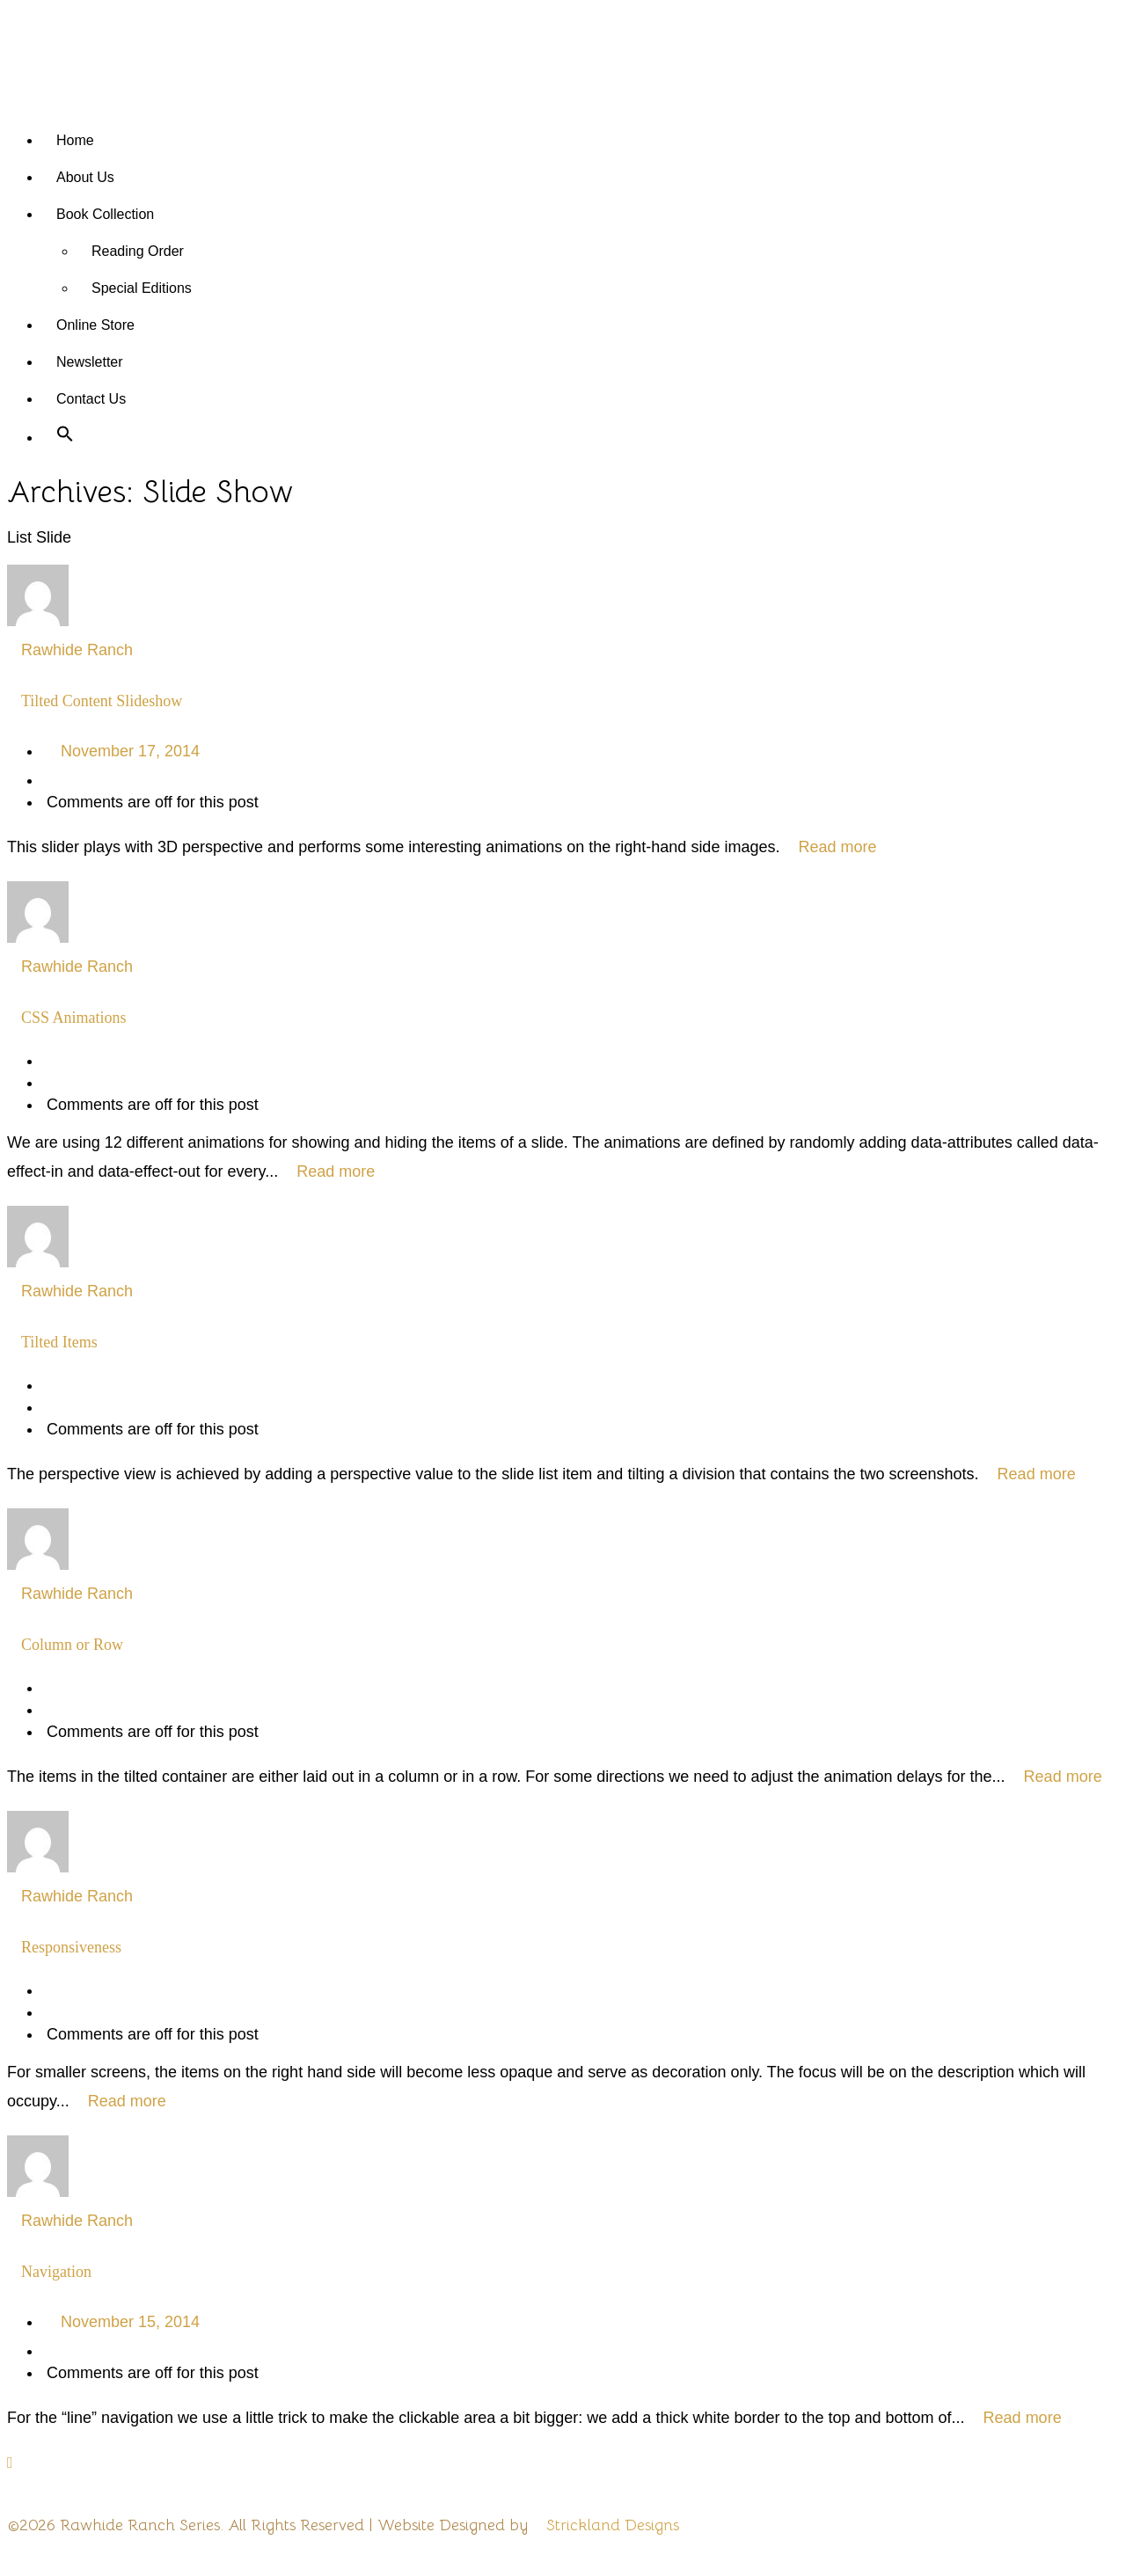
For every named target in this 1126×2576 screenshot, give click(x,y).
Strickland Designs (612, 2525)
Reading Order (137, 251)
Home (75, 140)
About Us (85, 177)
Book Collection (105, 214)
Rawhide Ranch (77, 650)
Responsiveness (71, 1947)
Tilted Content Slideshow (101, 701)
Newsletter (89, 361)
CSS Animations (74, 1017)
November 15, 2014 (130, 2322)
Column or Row (72, 1644)
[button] (65, 437)
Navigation (56, 2271)
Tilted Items (59, 1342)
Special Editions (141, 288)
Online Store (95, 324)
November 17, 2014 (130, 751)
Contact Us (91, 398)
